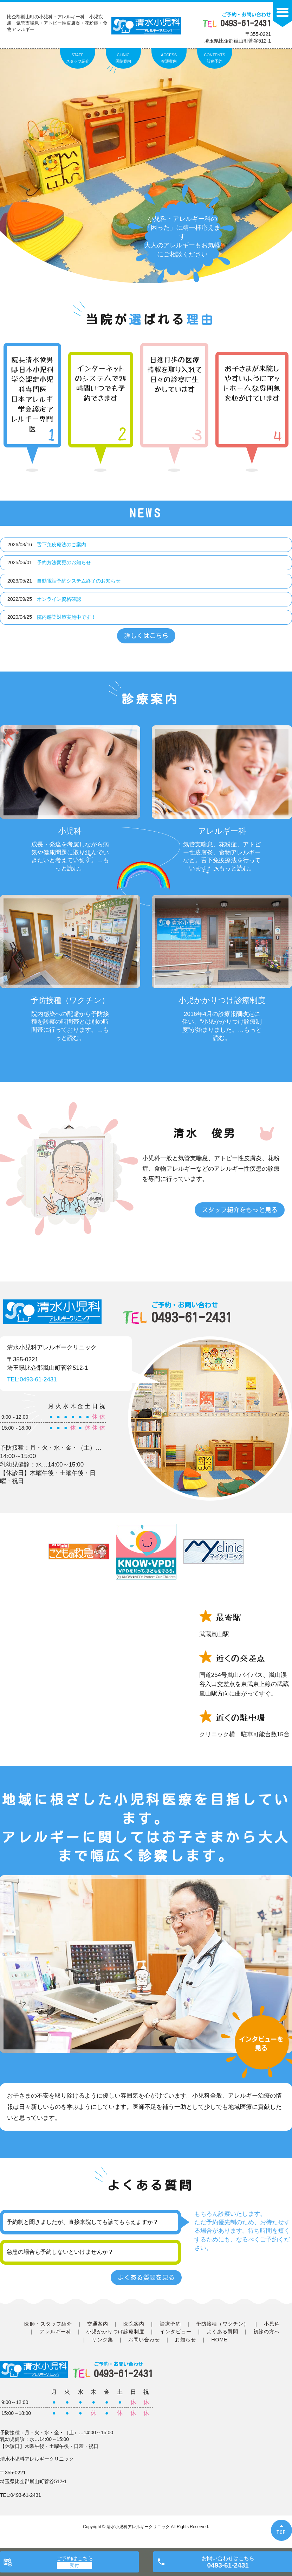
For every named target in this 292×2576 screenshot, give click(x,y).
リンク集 (102, 2339)
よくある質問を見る (146, 2277)
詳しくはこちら (146, 635)
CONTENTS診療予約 (214, 58)
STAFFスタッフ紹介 (77, 58)
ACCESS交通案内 (169, 58)
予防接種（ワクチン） (222, 2324)
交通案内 (97, 2324)
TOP (281, 2532)
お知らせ (185, 2339)
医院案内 (133, 2324)
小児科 (272, 2324)
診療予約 (170, 2324)
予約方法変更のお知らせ (64, 562)
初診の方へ (266, 2331)
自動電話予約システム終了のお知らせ (79, 581)
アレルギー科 (55, 2331)
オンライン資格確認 (59, 599)
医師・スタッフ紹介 (48, 2324)
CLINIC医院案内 (123, 58)
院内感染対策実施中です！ (66, 617)
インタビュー (176, 2331)
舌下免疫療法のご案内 (61, 544)
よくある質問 (222, 2331)
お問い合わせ (144, 2339)
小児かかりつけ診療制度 (115, 2331)
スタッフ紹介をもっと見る (240, 1210)
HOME (219, 2339)
